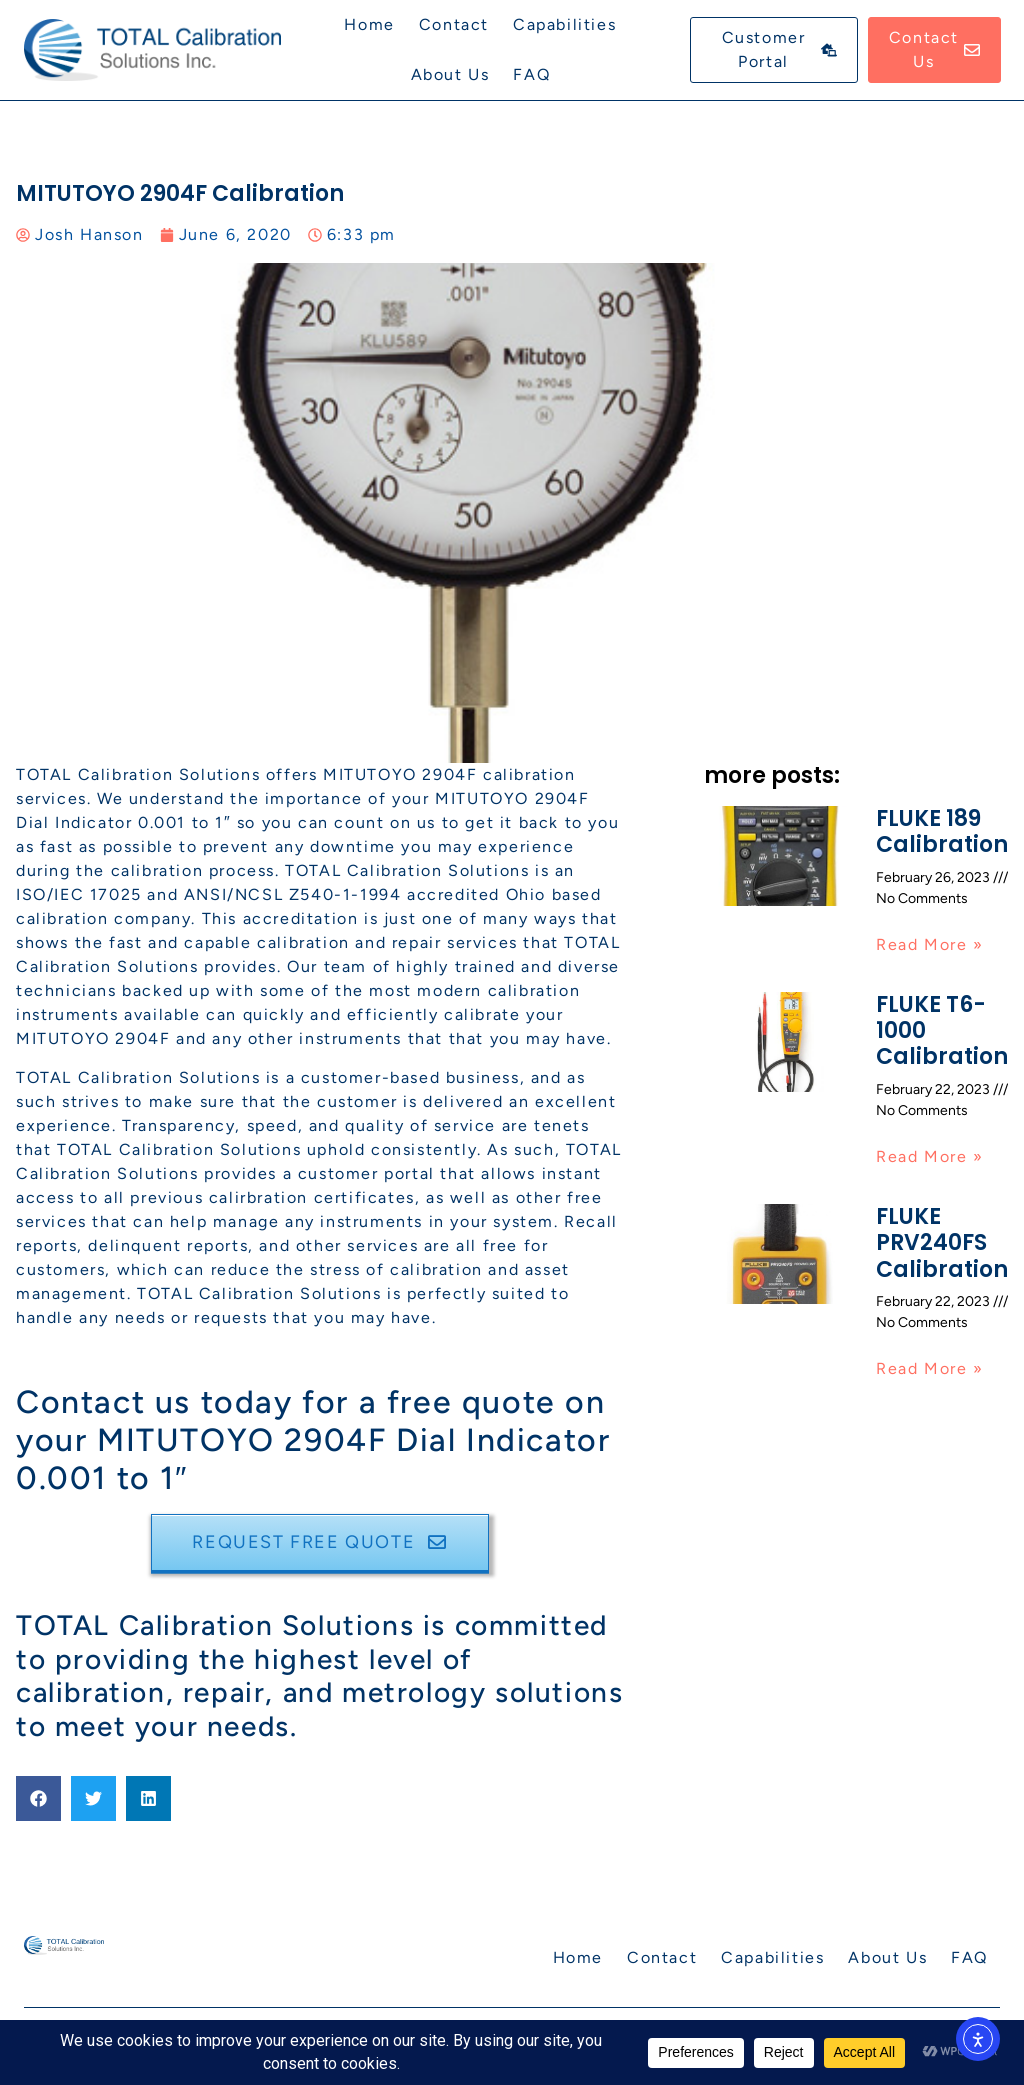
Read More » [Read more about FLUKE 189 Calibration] (930, 944)
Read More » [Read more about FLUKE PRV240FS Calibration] (930, 1368)
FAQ (531, 74)
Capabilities (564, 24)
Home (369, 24)
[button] (38, 1798)
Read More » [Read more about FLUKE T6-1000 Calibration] (930, 1156)
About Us (450, 74)
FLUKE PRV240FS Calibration (942, 1243)
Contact (454, 24)
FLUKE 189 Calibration (942, 831)
